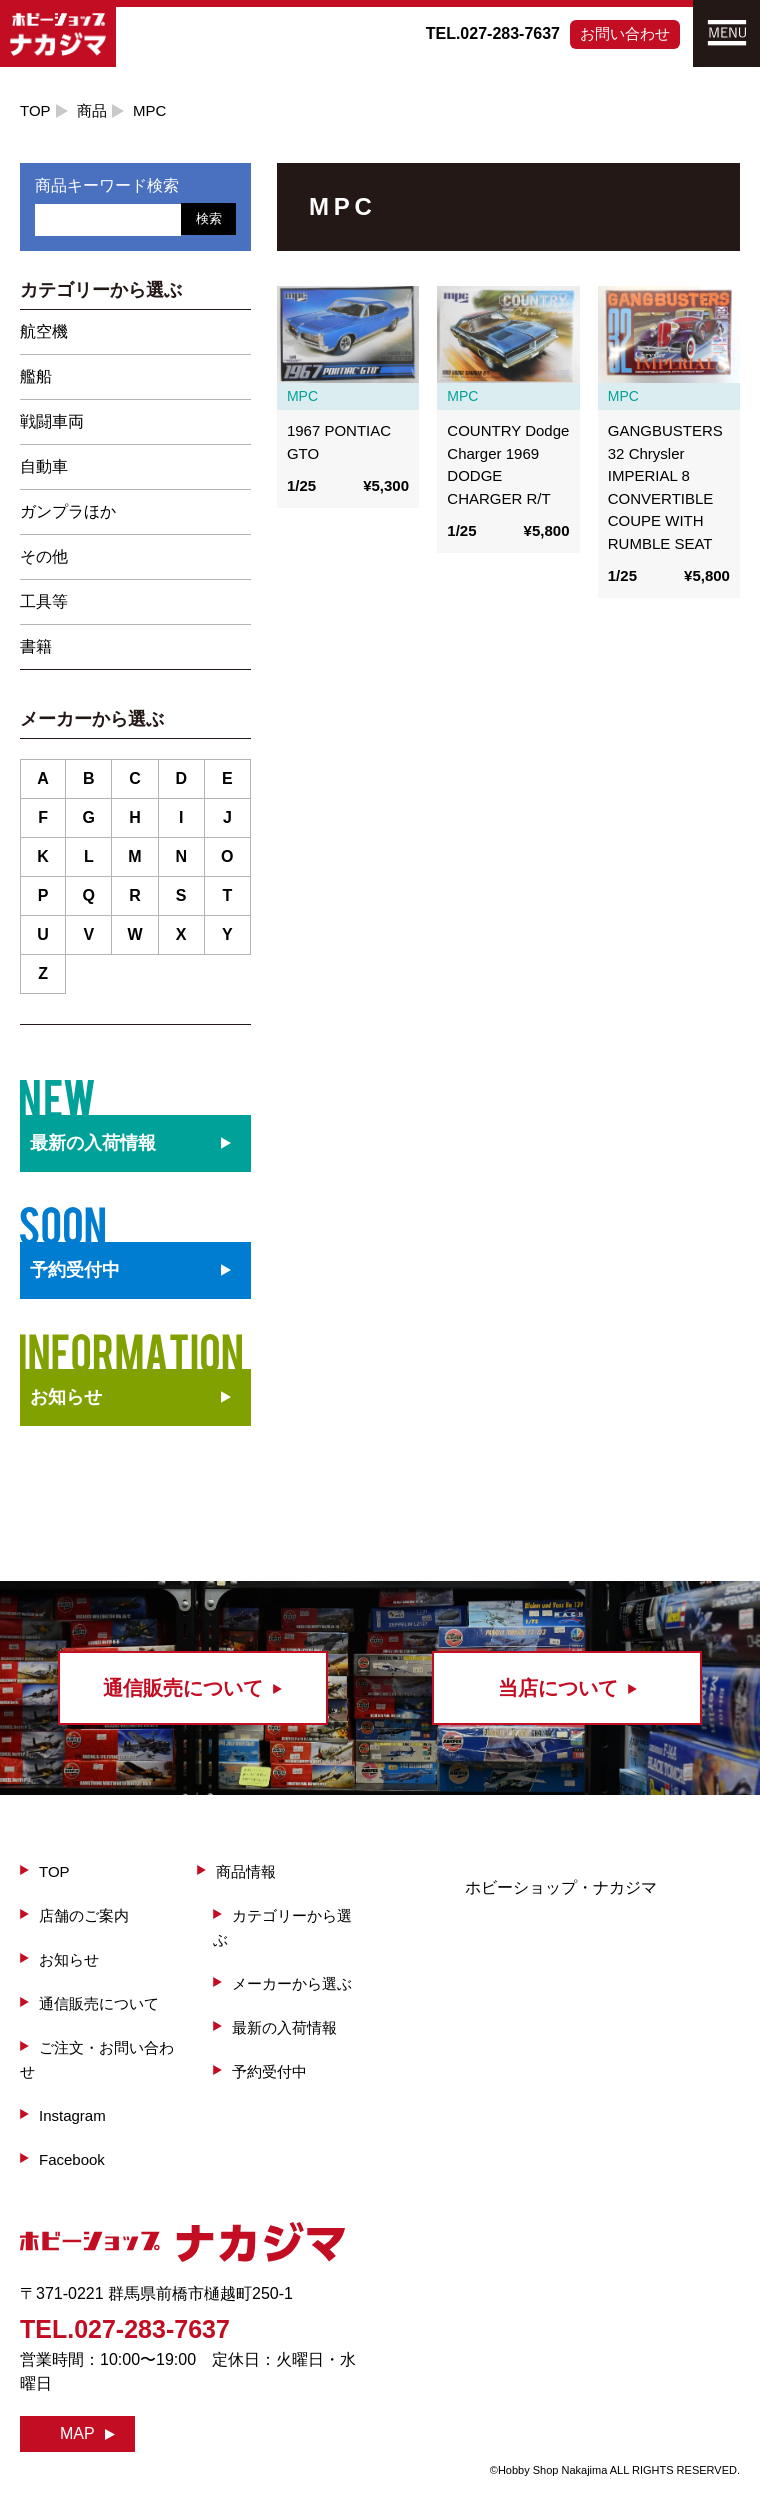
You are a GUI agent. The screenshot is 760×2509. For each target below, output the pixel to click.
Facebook (72, 2159)
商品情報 (246, 1871)
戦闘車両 (52, 421)
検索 (209, 218)
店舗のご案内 (84, 1915)
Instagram (72, 2115)
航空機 (44, 331)
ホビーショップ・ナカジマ (561, 1887)
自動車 (44, 466)
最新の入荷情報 (284, 2027)
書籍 (36, 646)
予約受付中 (269, 2071)
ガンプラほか (68, 511)
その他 (44, 556)
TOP (35, 110)
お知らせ (66, 1397)
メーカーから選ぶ (292, 1983)
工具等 (44, 601)
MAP (77, 2433)
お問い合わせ (625, 33)
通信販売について (99, 2003)
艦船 (36, 376)
